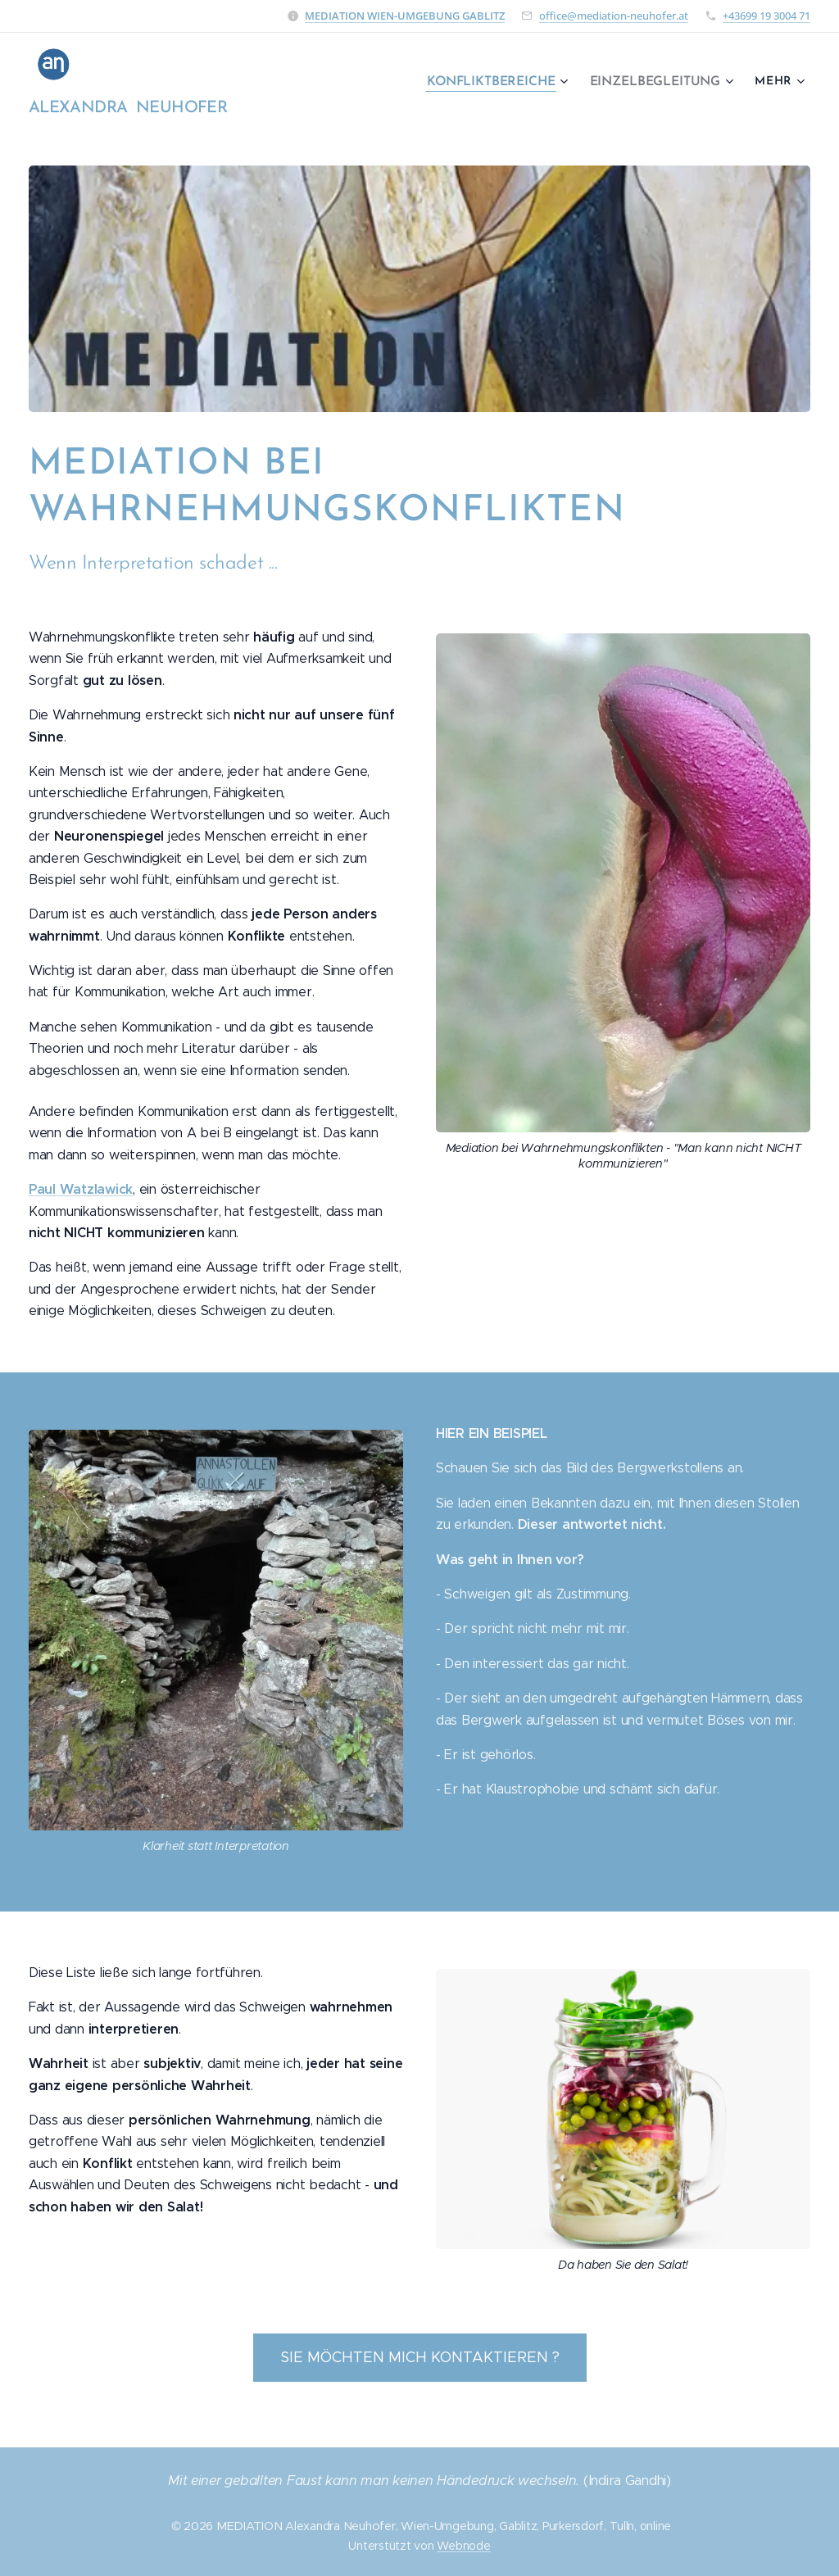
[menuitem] (503, 82)
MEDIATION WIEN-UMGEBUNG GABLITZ (405, 15)
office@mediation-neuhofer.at (613, 15)
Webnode (463, 2545)
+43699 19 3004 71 (766, 15)
